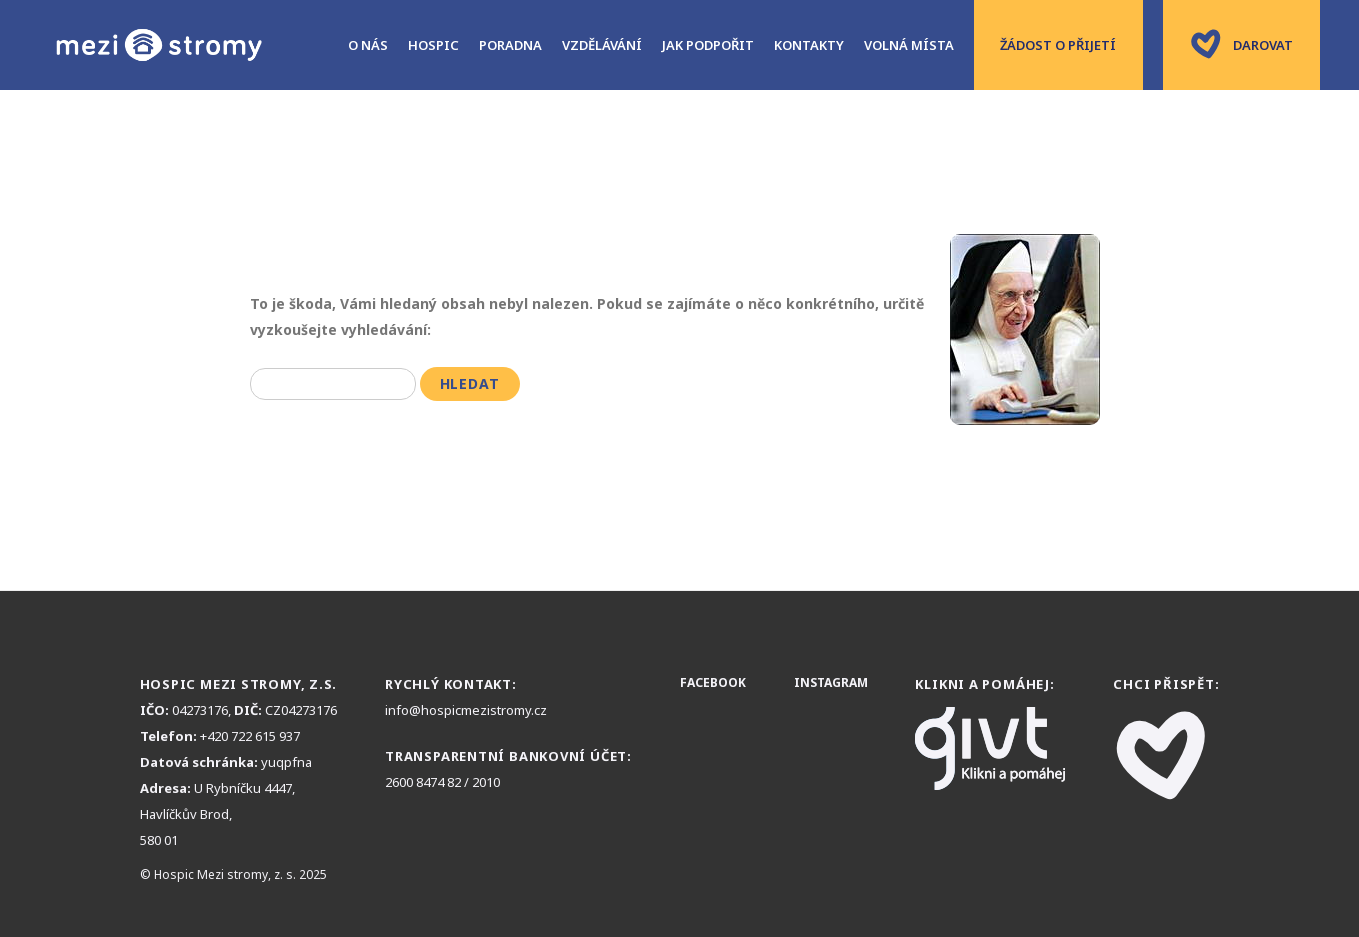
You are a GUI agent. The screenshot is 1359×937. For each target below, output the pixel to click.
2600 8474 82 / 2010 (442, 782)
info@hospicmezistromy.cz (466, 710)
